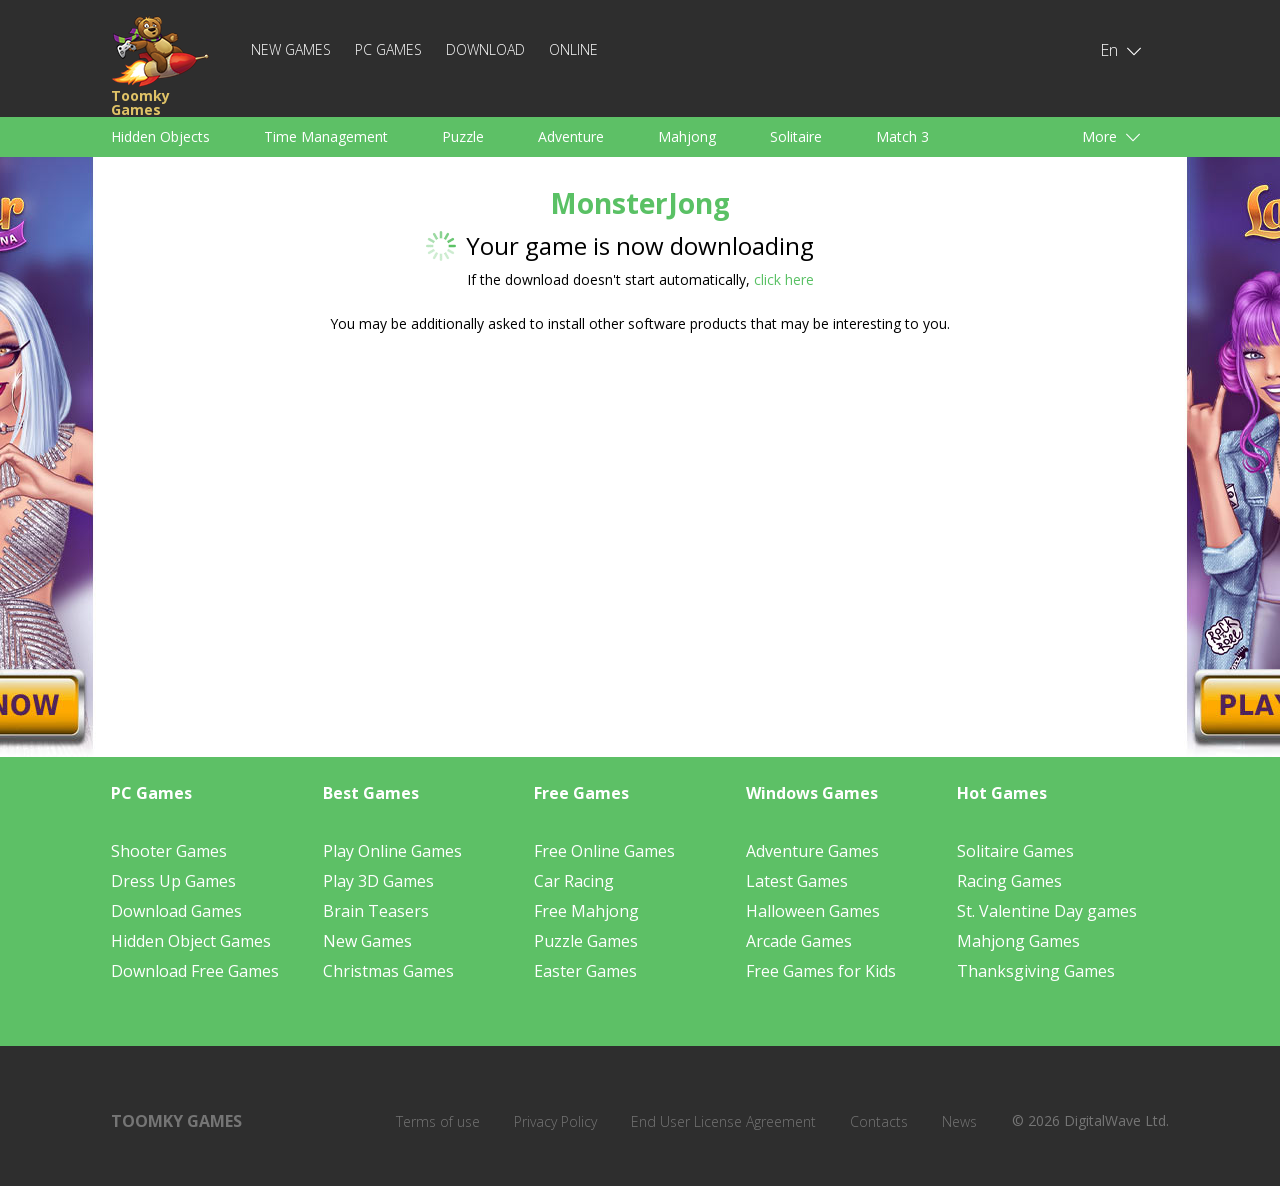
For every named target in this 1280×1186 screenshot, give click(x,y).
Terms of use (438, 1121)
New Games (291, 49)
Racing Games (1009, 881)
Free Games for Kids (821, 971)
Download (485, 49)
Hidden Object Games (191, 941)
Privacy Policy (555, 1121)
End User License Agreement (723, 1121)
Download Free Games (195, 971)
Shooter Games (169, 851)
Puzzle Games (586, 941)
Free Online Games (604, 851)
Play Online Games (392, 851)
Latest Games (797, 881)
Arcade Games (799, 941)
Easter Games (585, 971)
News (959, 1121)
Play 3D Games (378, 881)
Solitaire (796, 136)
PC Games (388, 49)
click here (784, 279)
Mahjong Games (1018, 941)
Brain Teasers (376, 911)
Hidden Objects (160, 136)
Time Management (326, 136)
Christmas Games (388, 971)
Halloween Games (813, 911)
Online (573, 49)
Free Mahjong (586, 911)
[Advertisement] (450, 505)
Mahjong (687, 136)
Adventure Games (812, 851)
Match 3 (902, 136)
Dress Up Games (173, 881)
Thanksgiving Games (1036, 971)
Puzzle (463, 136)
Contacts (879, 1121)
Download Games (176, 911)
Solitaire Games (1015, 851)
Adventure (571, 136)
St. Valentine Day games (1047, 911)
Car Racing (574, 881)
